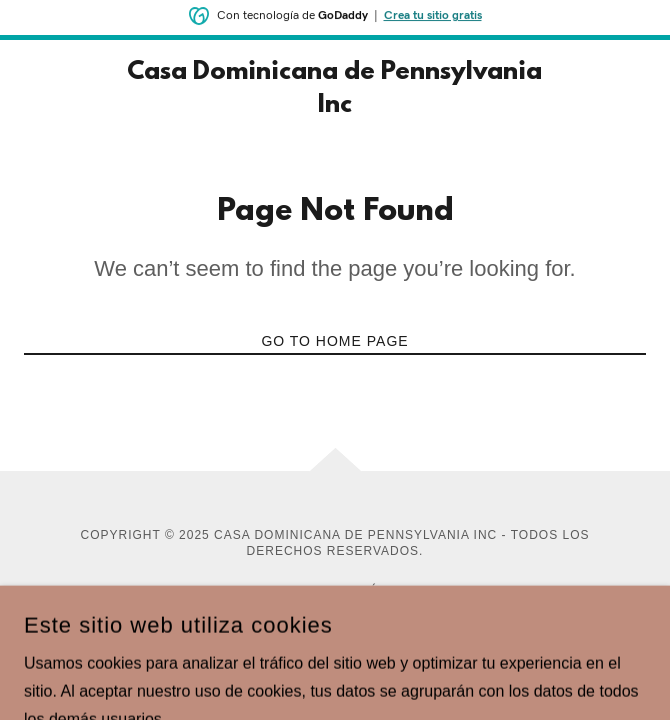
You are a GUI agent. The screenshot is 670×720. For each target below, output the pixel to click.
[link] (334, 89)
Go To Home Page (334, 341)
